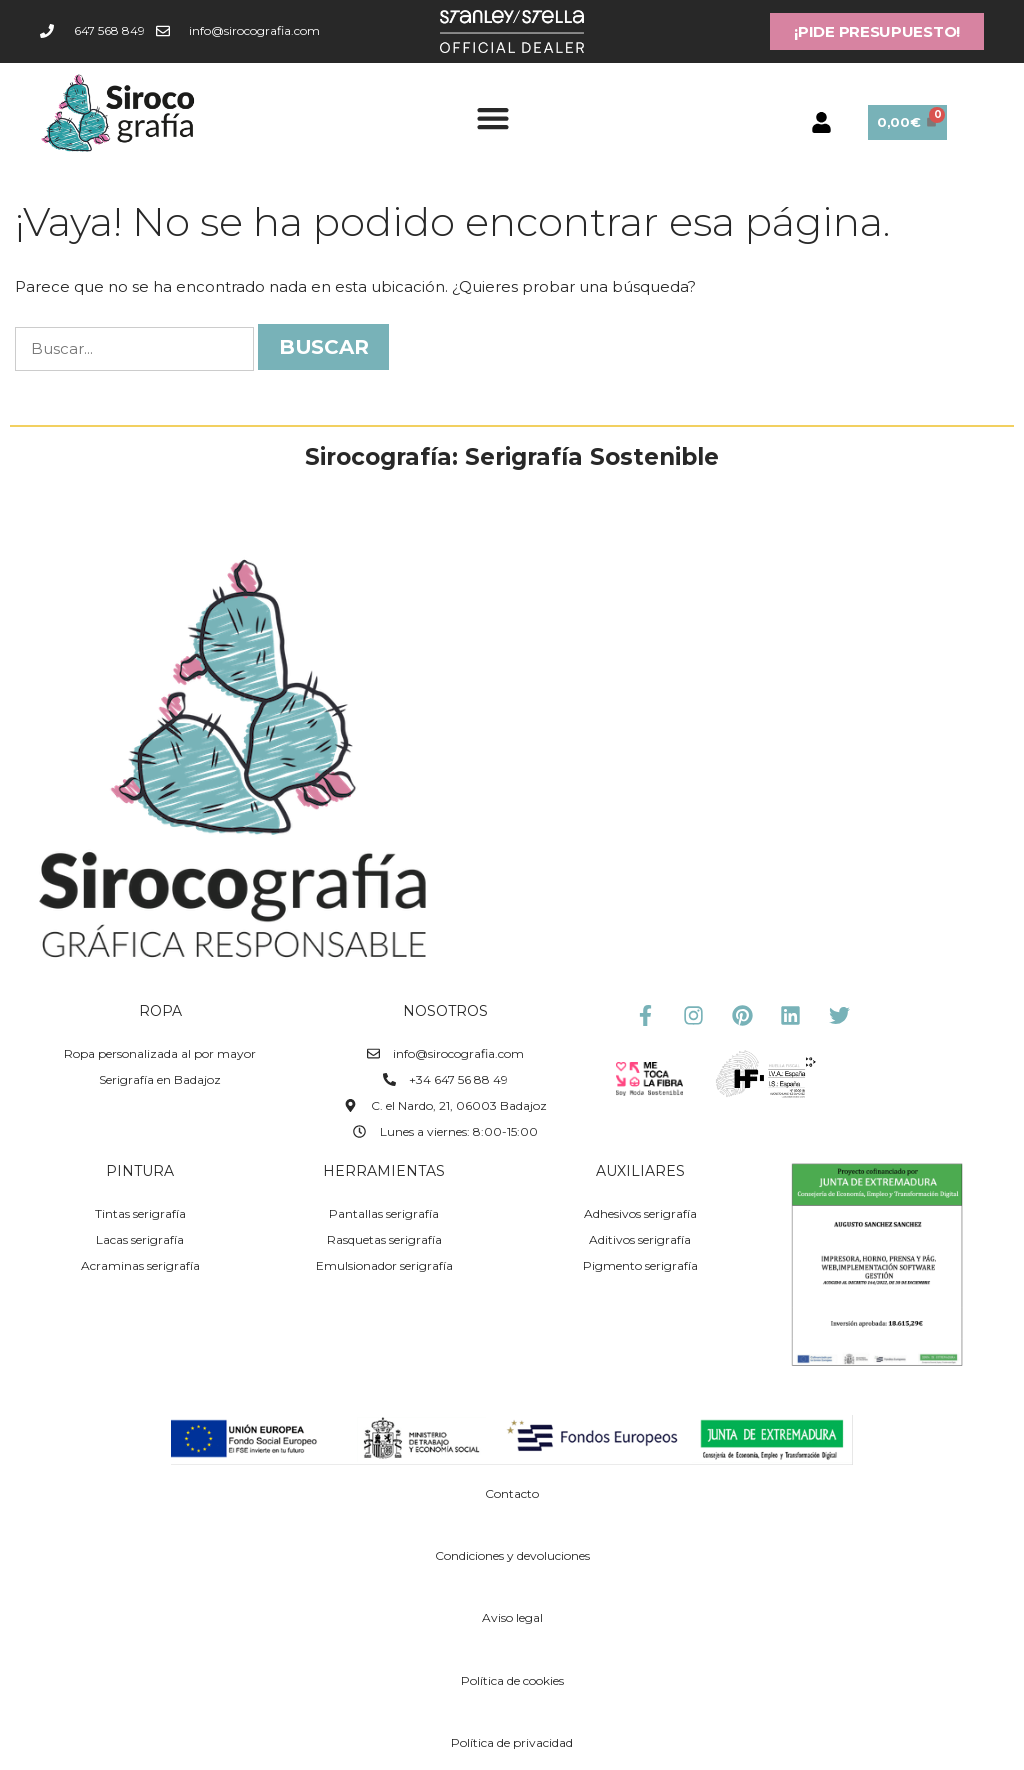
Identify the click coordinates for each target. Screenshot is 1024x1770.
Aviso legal (512, 1617)
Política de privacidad (512, 1742)
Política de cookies (512, 1680)
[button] (492, 117)
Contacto (512, 1493)
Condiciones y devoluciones (512, 1555)
